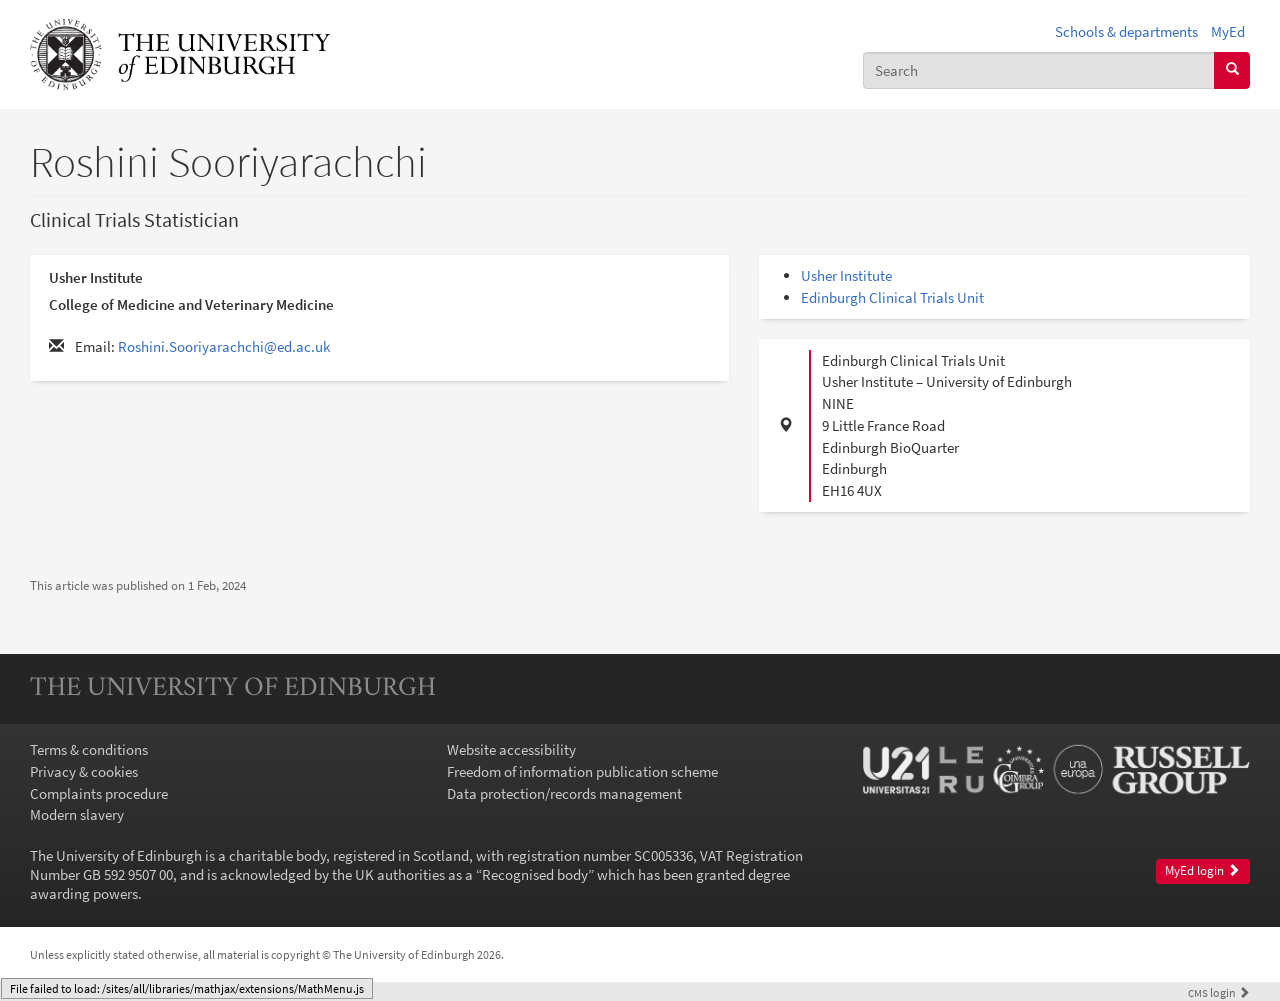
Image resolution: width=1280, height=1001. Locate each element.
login (1219, 992)
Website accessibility (511, 749)
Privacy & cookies (84, 771)
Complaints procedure (99, 793)
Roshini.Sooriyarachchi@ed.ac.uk (224, 346)
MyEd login (1202, 870)
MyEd (1228, 31)
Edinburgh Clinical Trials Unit (892, 297)
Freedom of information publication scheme (582, 771)
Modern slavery (77, 814)
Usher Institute (846, 275)
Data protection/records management (564, 793)
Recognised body (535, 874)
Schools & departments (1126, 31)
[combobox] (1039, 70)
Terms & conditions (89, 749)
